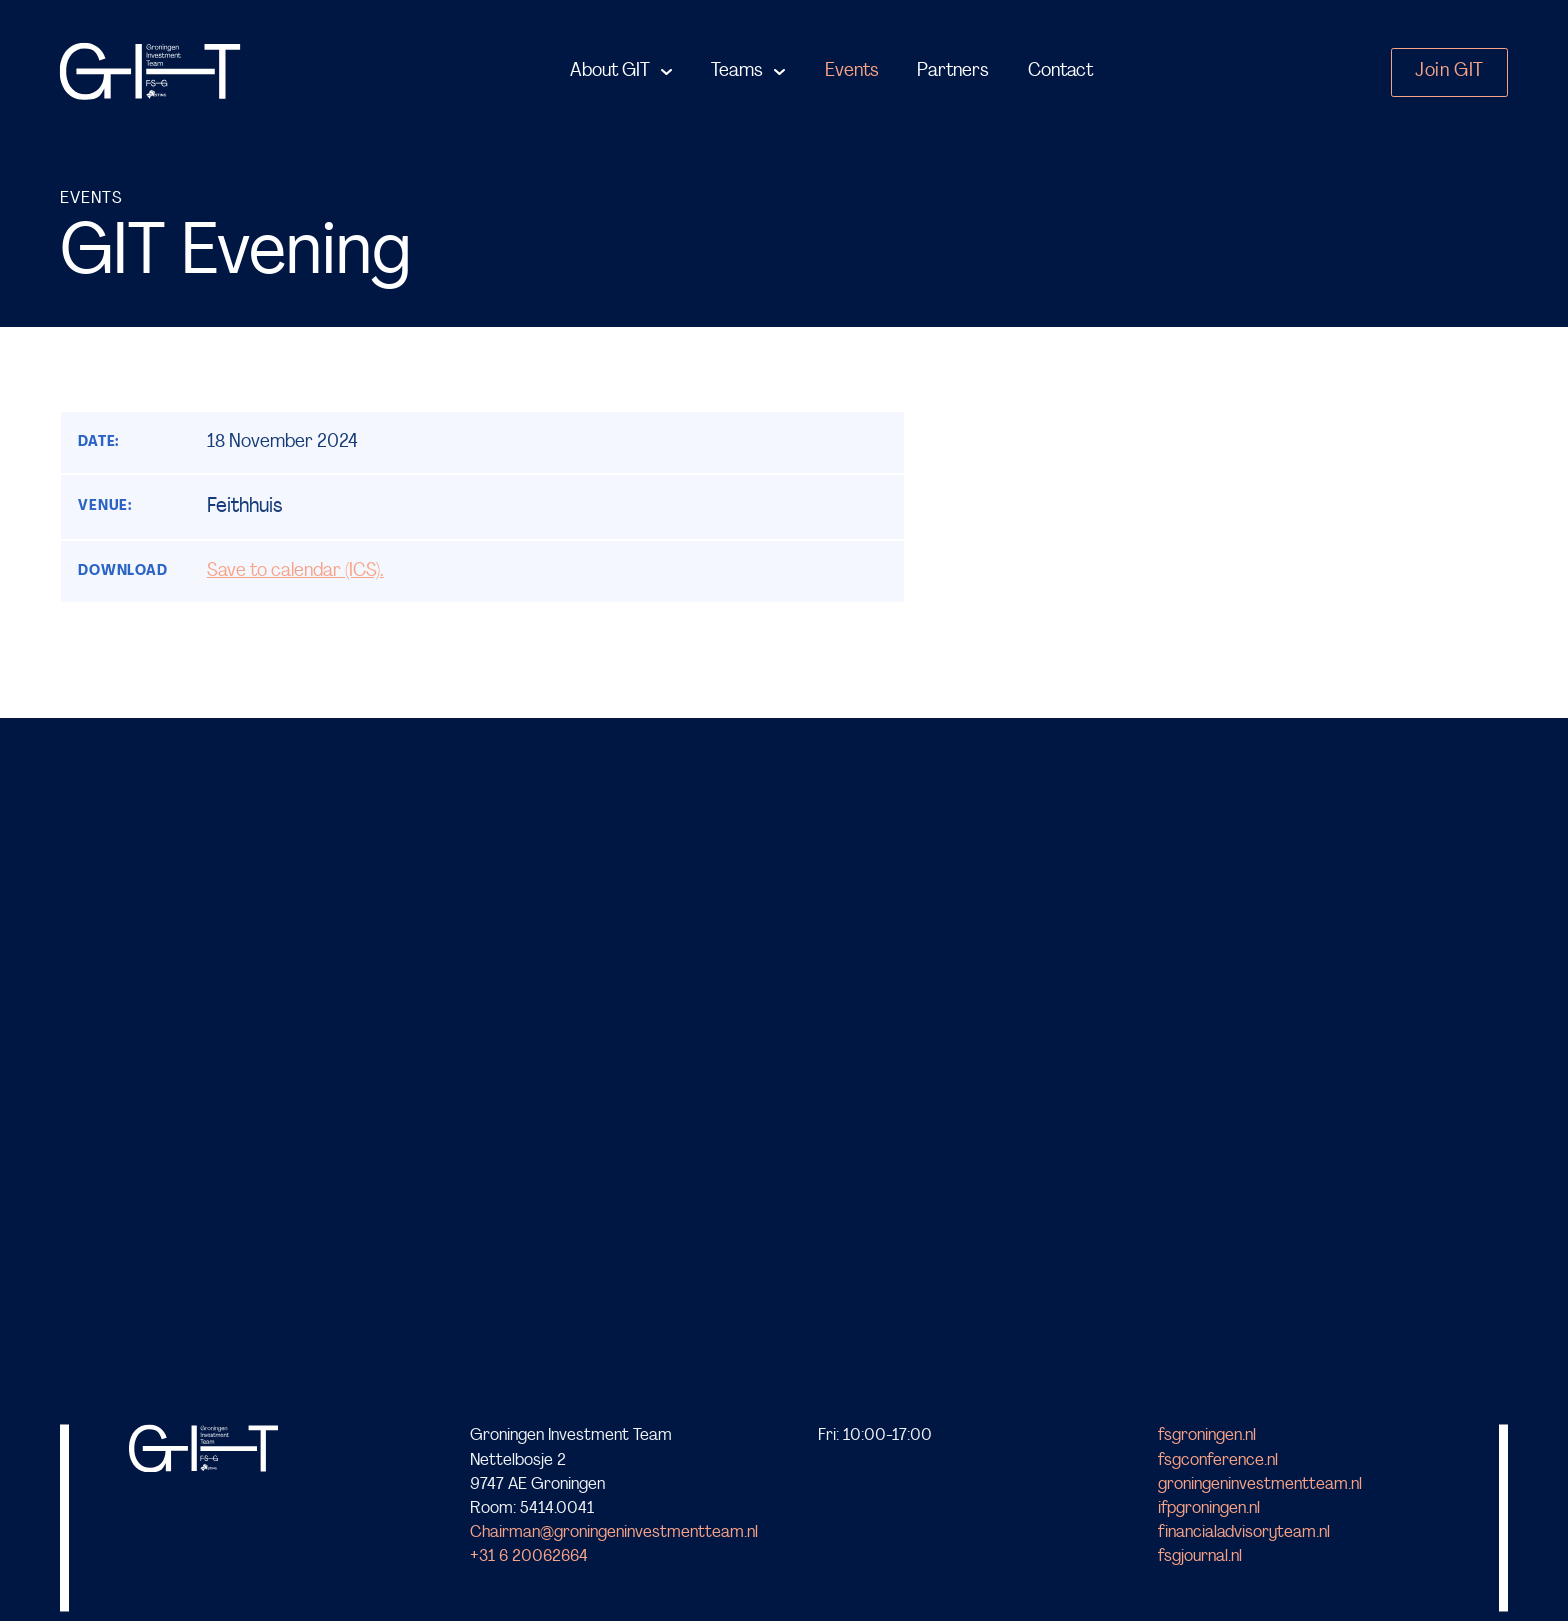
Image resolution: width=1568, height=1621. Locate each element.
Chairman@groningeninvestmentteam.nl (614, 1532)
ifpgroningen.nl (1209, 1508)
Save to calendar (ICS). (295, 571)
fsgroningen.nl (1207, 1436)
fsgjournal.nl (1200, 1556)
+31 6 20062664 (529, 1556)
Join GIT (1449, 71)
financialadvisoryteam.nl (1244, 1532)
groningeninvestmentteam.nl (1260, 1484)
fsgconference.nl (1218, 1460)
